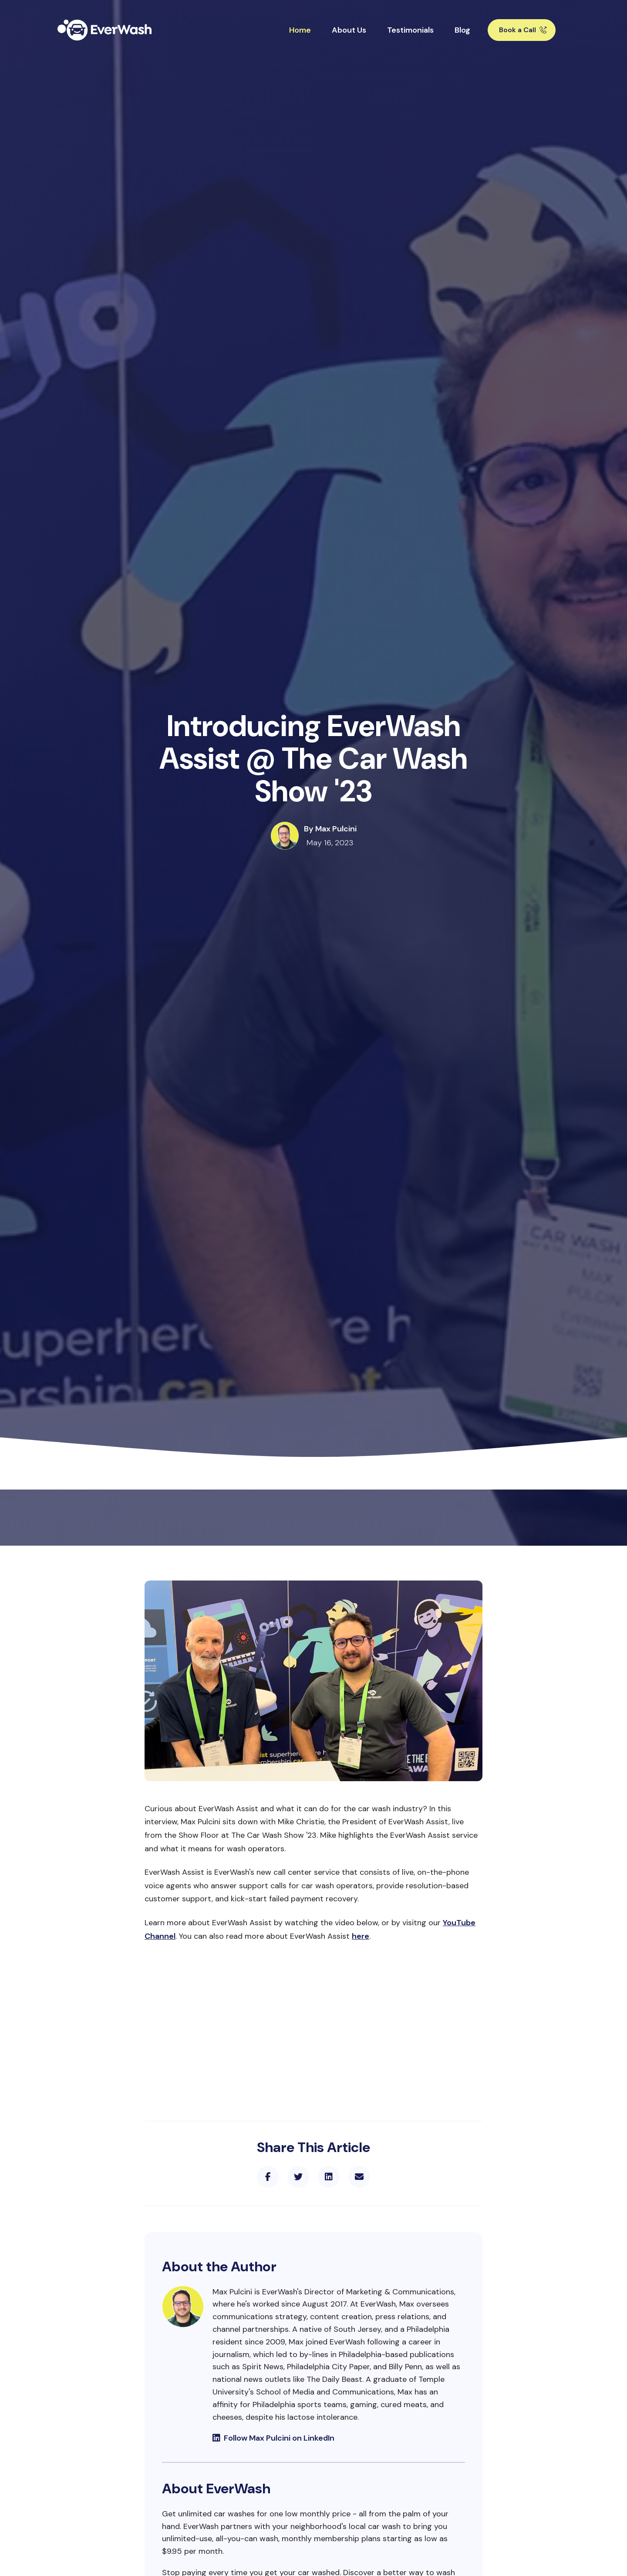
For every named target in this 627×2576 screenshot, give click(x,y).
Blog (462, 30)
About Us (349, 30)
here (360, 1936)
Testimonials (410, 30)
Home (300, 30)
